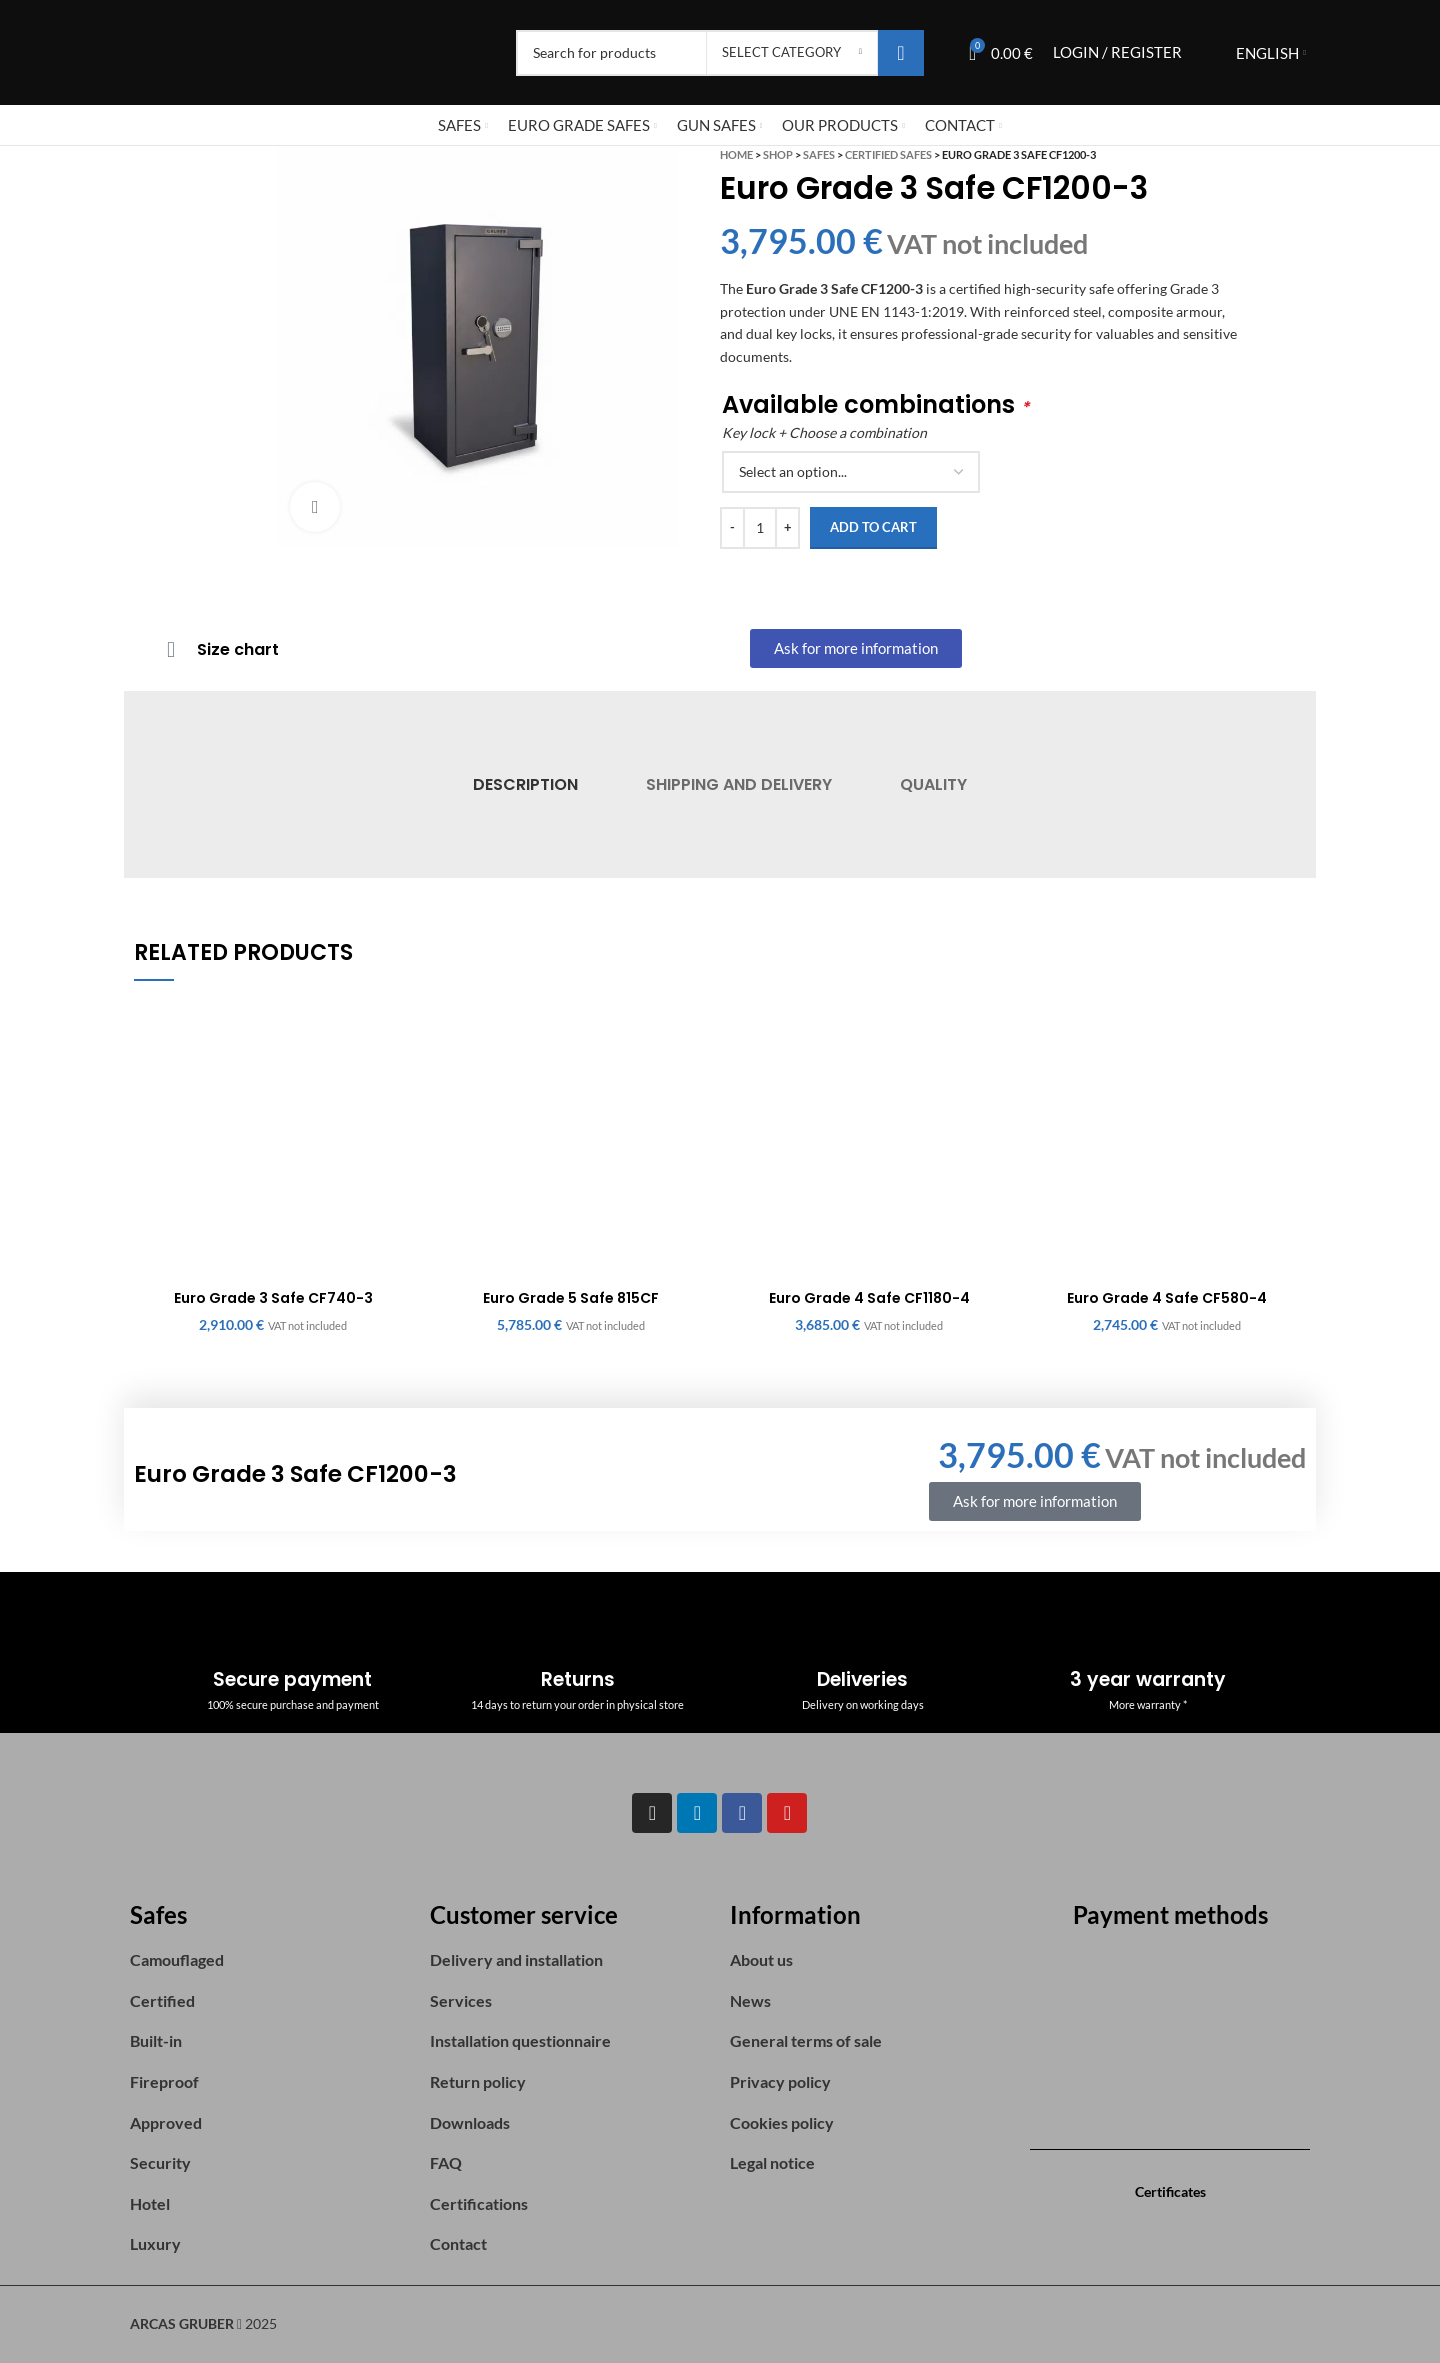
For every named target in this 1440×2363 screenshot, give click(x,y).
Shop (778, 154)
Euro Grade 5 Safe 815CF (571, 1298)
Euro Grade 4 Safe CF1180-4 (869, 1298)
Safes (819, 154)
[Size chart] (171, 650)
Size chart (238, 649)
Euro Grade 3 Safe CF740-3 (273, 1298)
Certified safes (888, 154)
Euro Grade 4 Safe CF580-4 (1167, 1298)
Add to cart (873, 527)
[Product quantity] (760, 528)
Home (736, 154)
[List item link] (270, 1960)
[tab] (524, 784)
